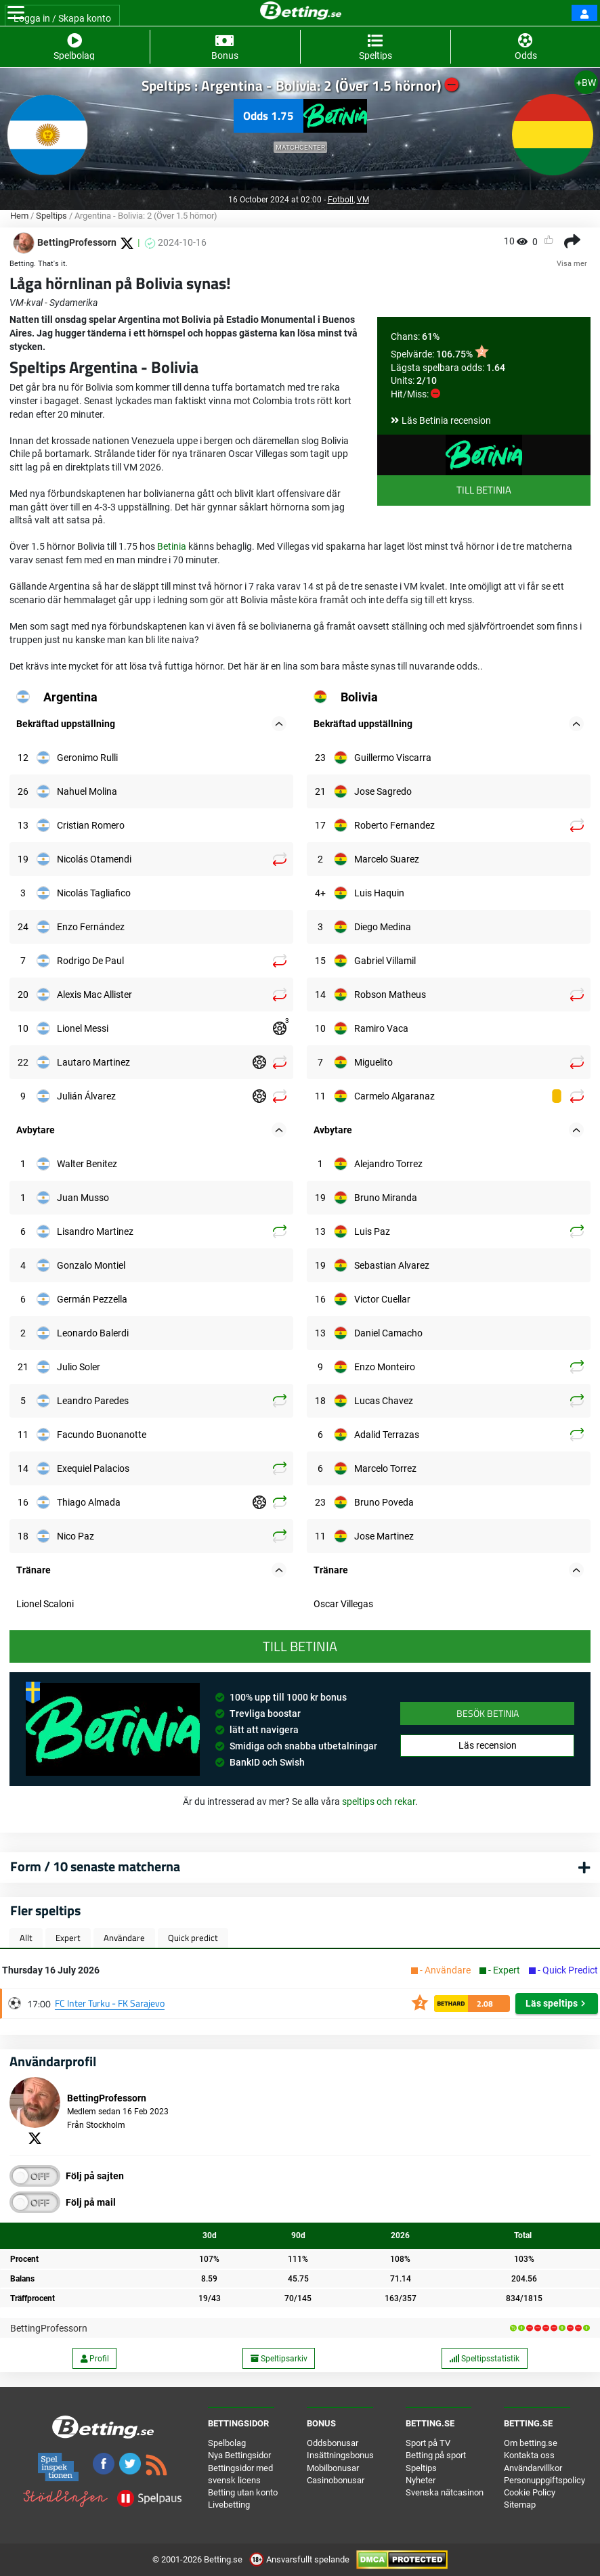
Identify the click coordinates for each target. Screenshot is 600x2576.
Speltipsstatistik (484, 2358)
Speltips (51, 216)
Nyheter (420, 2480)
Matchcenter (300, 147)
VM (363, 199)
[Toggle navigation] (16, 12)
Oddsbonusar (332, 2443)
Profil (95, 2358)
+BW (586, 82)
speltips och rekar (378, 1801)
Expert (68, 1937)
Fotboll (340, 199)
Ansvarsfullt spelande (300, 2559)
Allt (26, 1937)
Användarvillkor (533, 2468)
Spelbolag (227, 2443)
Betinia (171, 546)
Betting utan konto (243, 2492)
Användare (124, 1937)
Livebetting (229, 2504)
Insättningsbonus (340, 2455)
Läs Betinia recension (446, 420)
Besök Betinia (487, 1713)
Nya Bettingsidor (239, 2455)
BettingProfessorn (48, 2328)
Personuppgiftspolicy (544, 2480)
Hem (19, 216)
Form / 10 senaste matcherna (95, 1866)
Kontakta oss (529, 2455)
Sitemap (520, 2504)
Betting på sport (436, 2455)
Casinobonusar (335, 2480)
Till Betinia (483, 490)
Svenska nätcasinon (445, 2492)
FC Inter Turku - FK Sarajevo (110, 2003)
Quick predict (193, 1937)
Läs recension (487, 1745)
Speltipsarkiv (279, 2358)
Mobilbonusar (333, 2468)
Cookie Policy (529, 2492)
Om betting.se (530, 2443)
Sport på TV (428, 2443)
